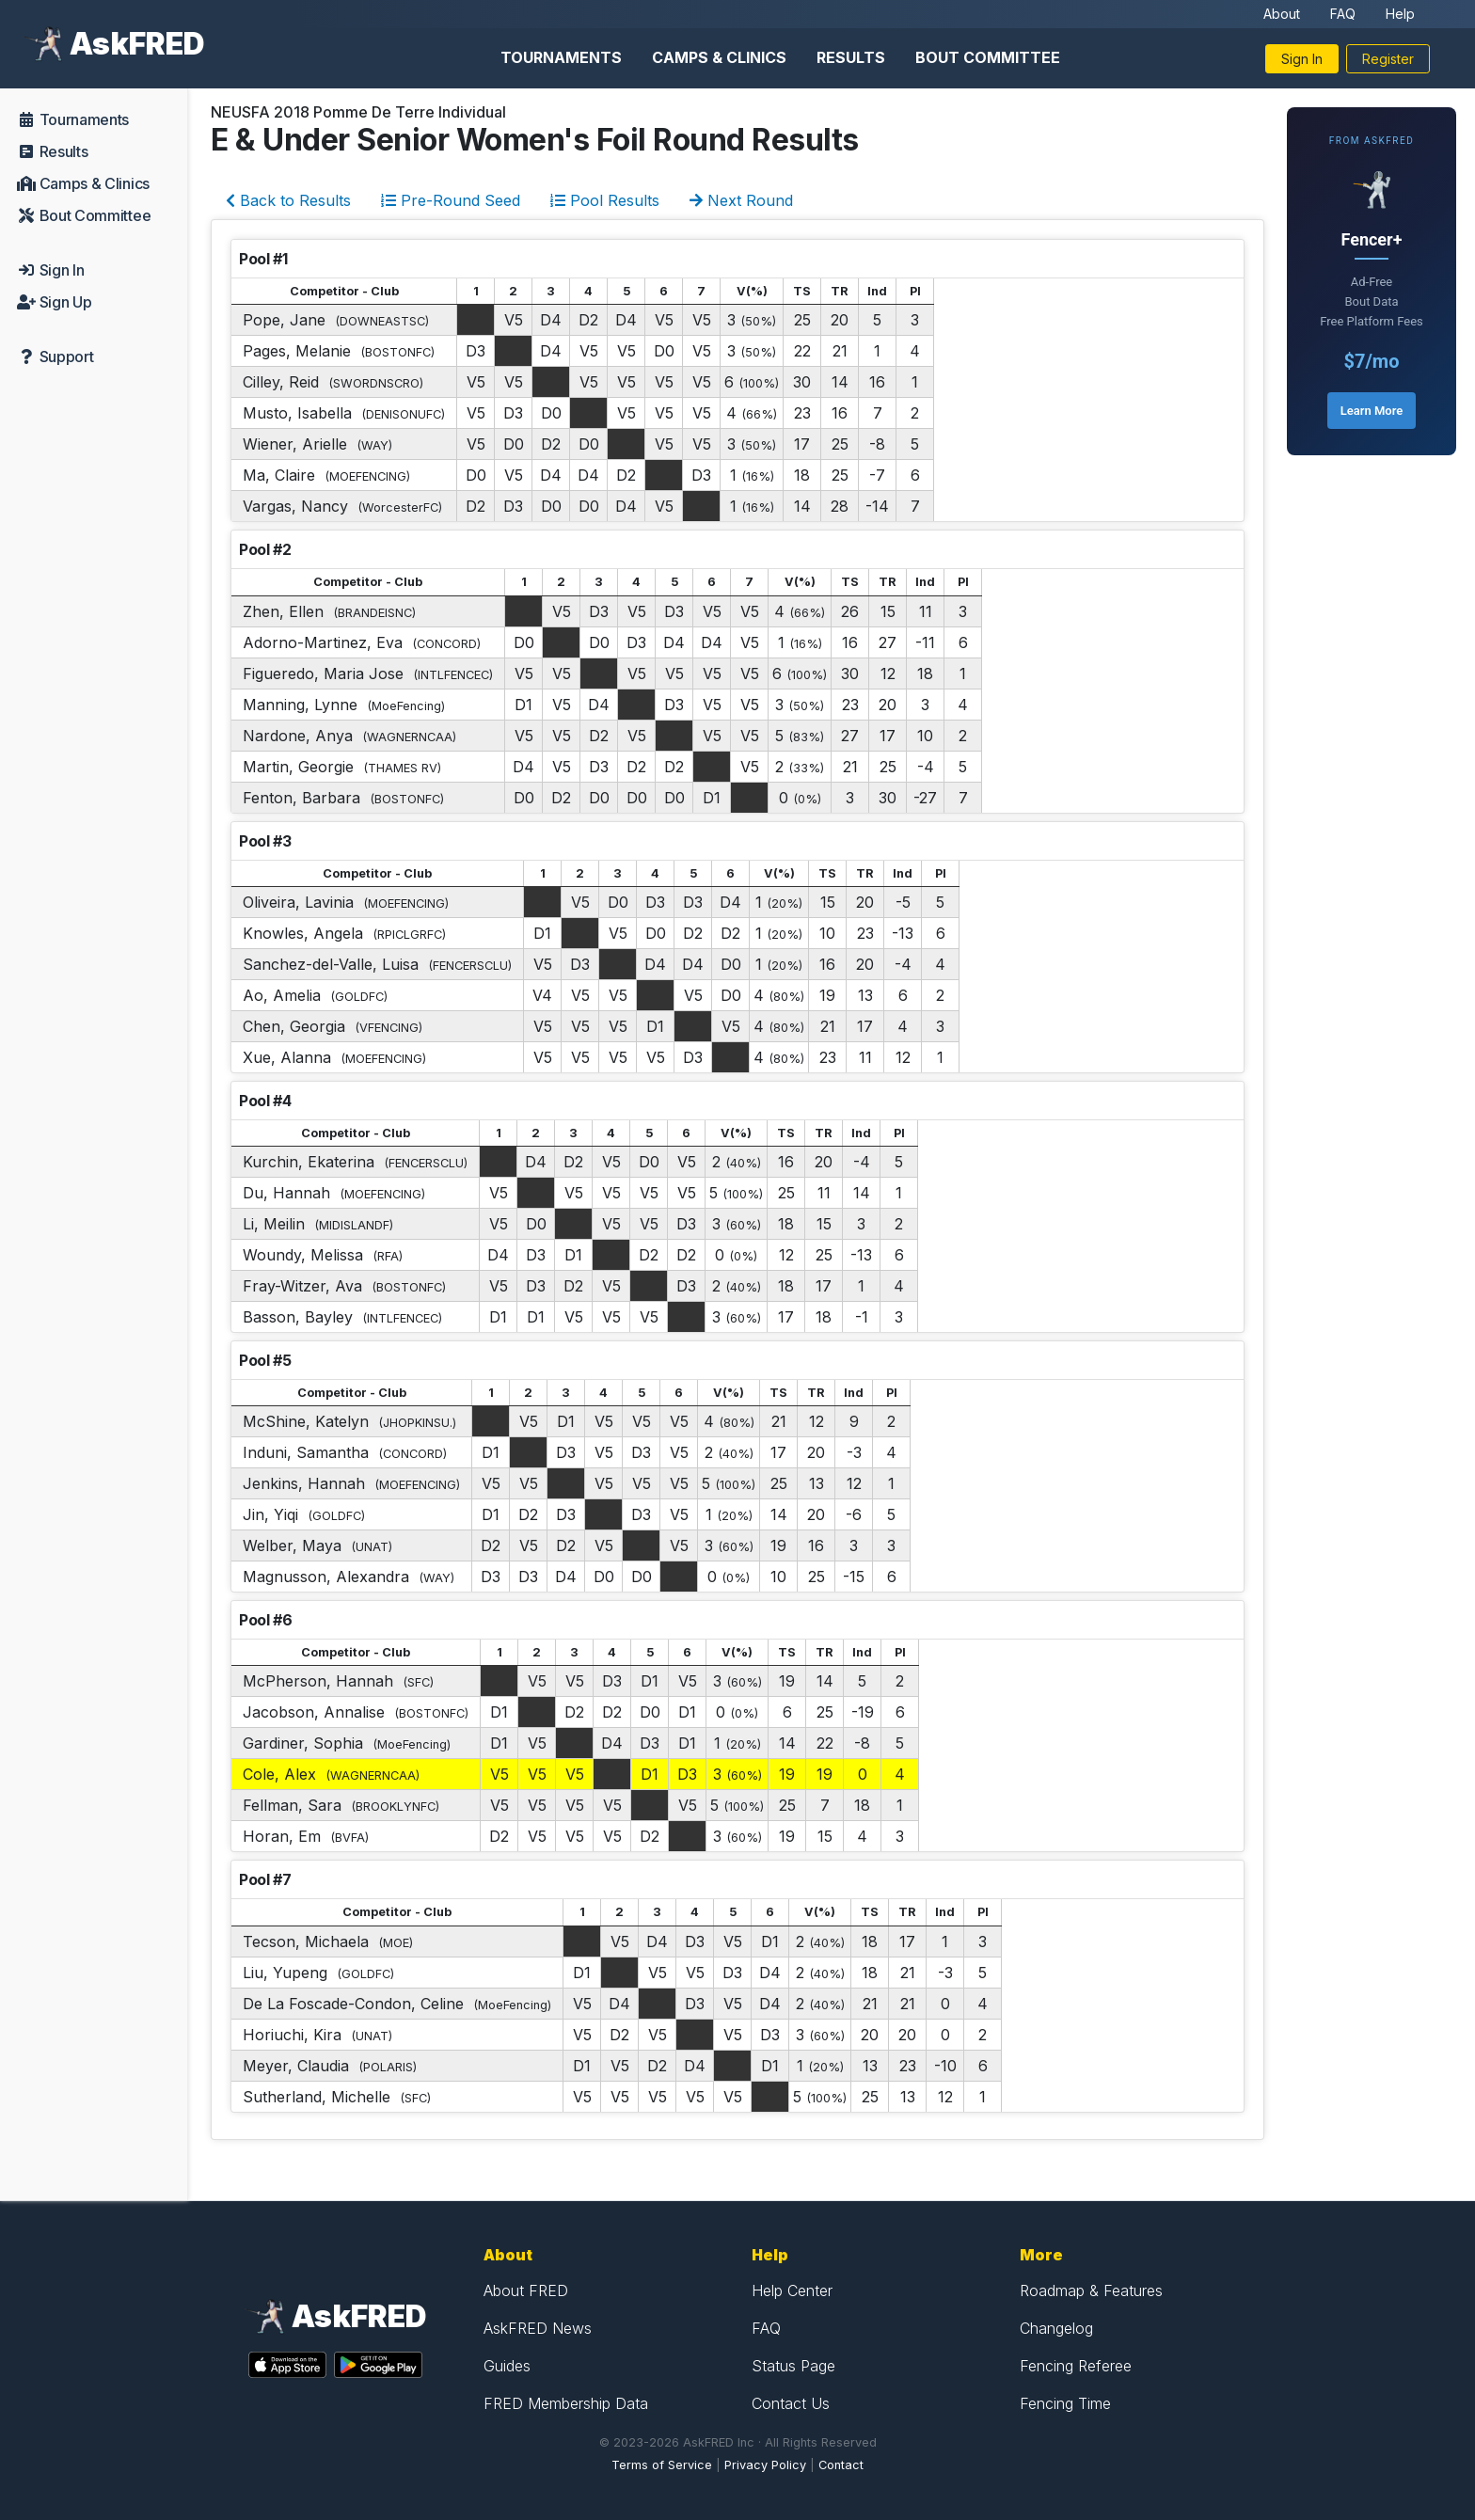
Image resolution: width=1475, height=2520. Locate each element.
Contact (841, 2465)
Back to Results (288, 200)
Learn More (1371, 411)
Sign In (1302, 59)
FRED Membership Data (566, 2403)
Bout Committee (987, 57)
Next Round (741, 200)
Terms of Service (661, 2465)
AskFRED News (538, 2328)
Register (1388, 59)
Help (1400, 14)
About (1281, 14)
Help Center (792, 2290)
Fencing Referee (1076, 2365)
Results (851, 57)
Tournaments (561, 57)
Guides (507, 2365)
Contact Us (791, 2403)
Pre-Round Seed (450, 200)
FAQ (1343, 14)
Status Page (793, 2365)
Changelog (1056, 2328)
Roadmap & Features (1091, 2290)
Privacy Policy (765, 2465)
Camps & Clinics (719, 57)
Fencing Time (1065, 2403)
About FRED (526, 2290)
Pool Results (604, 200)
